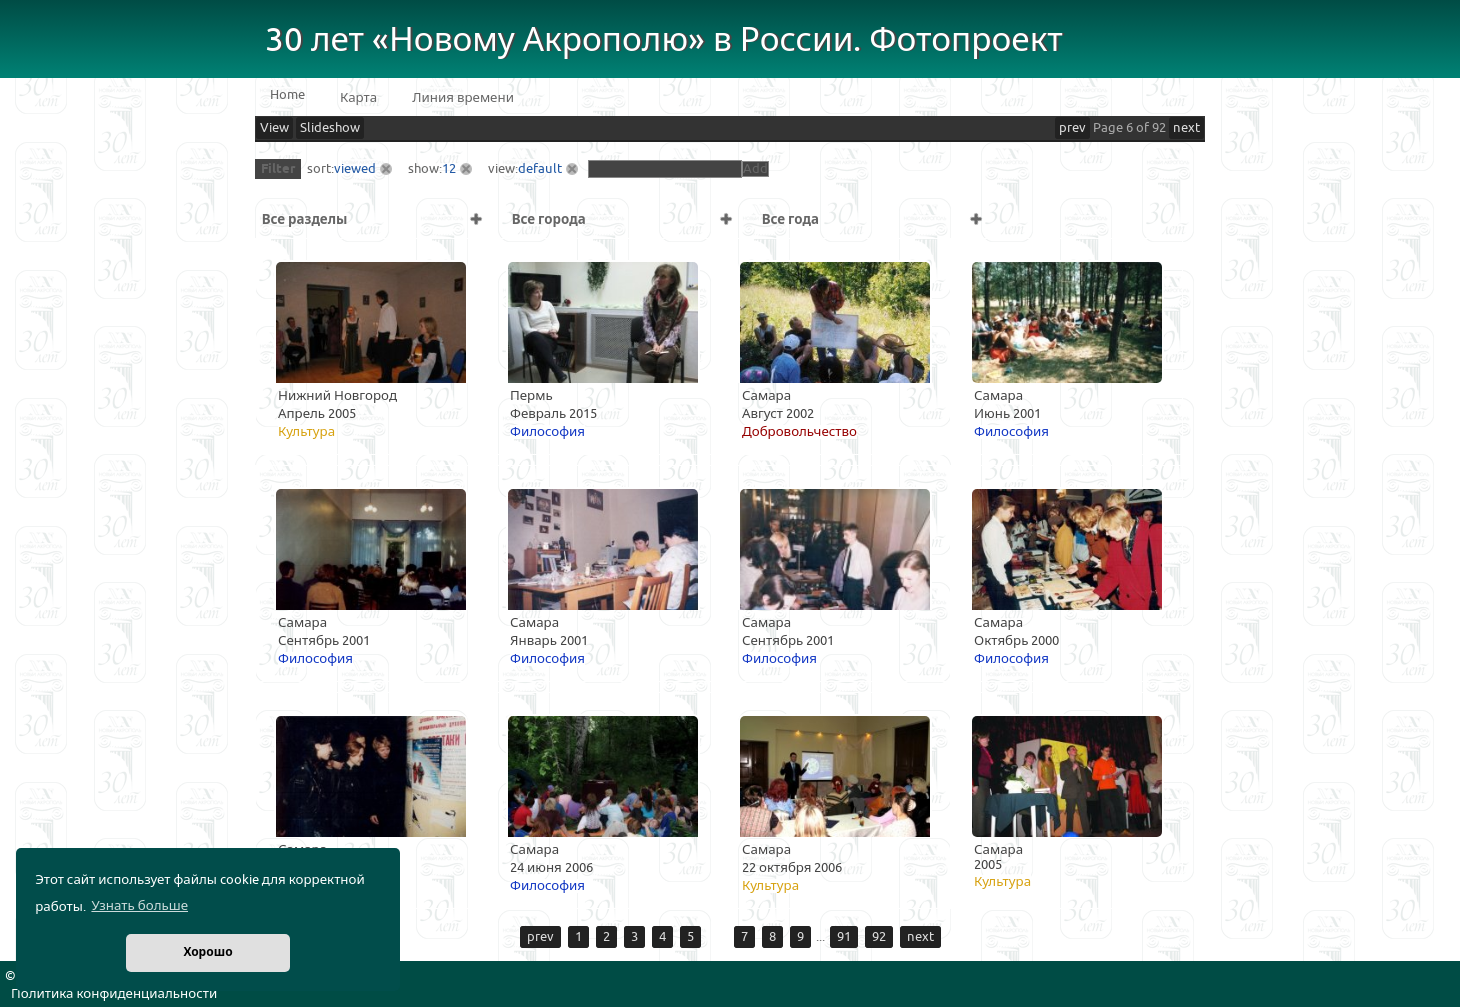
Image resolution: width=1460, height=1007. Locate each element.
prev (1072, 128)
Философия (547, 432)
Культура (306, 432)
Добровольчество (799, 432)
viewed (355, 169)
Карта (358, 98)
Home (287, 95)
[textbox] (665, 169)
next (1186, 128)
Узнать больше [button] (139, 906)
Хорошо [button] (207, 952)
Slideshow (330, 128)
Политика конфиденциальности (114, 994)
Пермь (531, 396)
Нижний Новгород (337, 396)
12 (449, 169)
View (274, 128)
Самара (766, 396)
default (540, 169)
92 (879, 937)
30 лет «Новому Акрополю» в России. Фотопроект (664, 40)
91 (844, 937)
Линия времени (463, 98)
